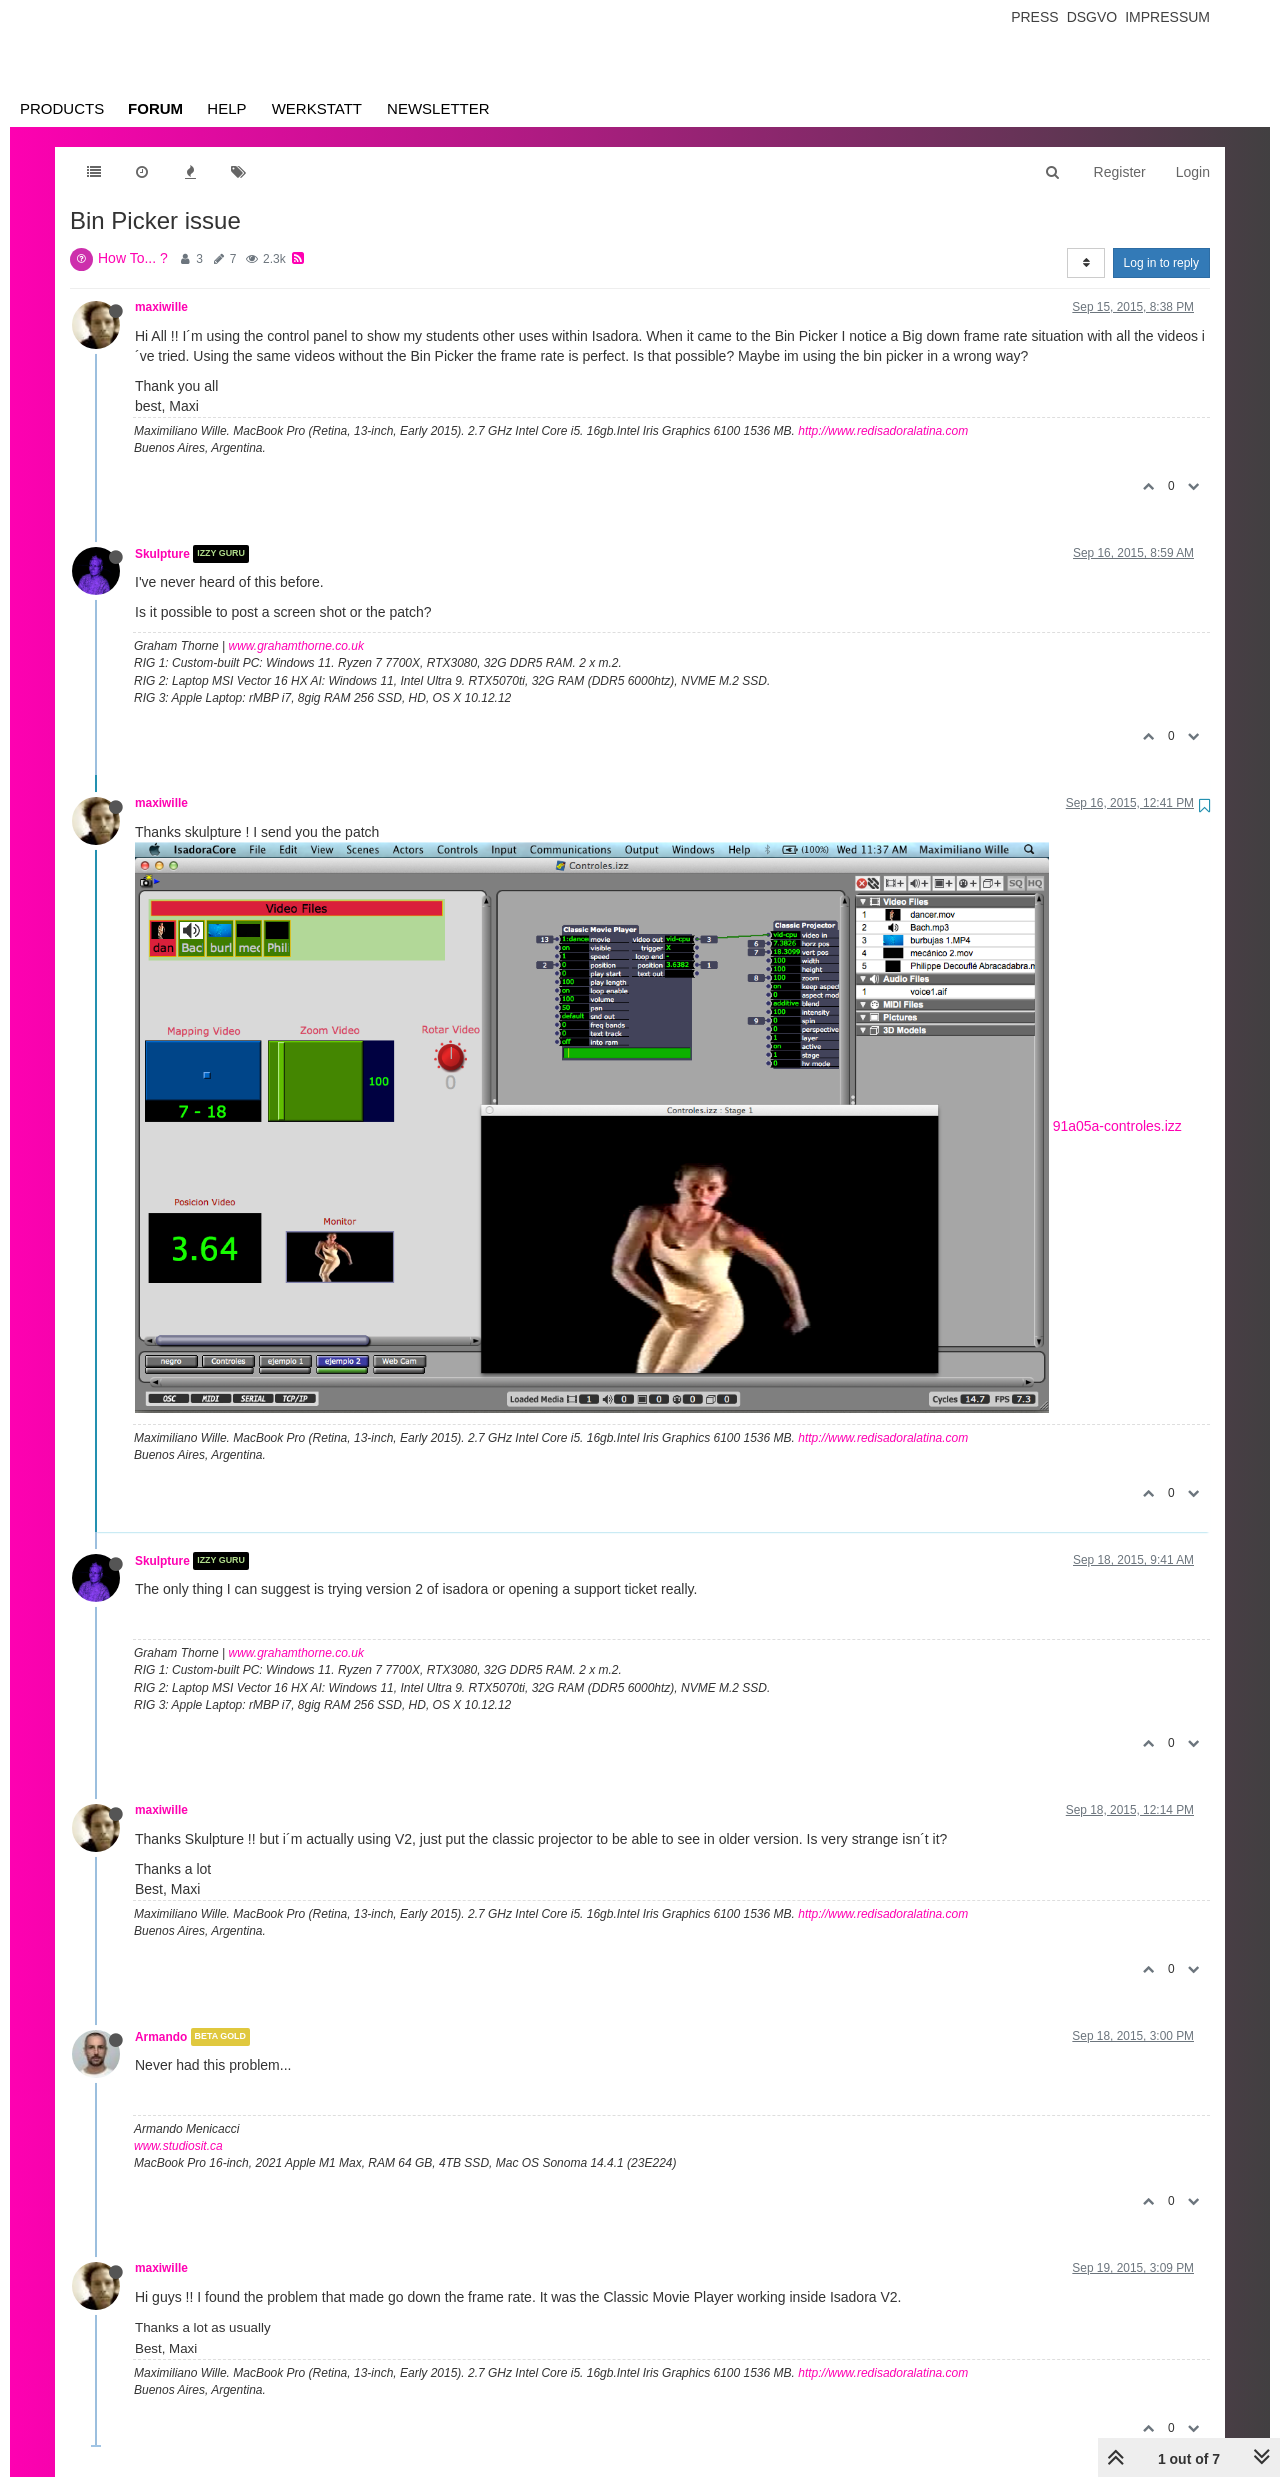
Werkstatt (317, 108)
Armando (161, 2037)
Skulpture (162, 554)
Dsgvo (1092, 17)
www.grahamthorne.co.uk (296, 646)
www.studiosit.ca (178, 2146)
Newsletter (438, 108)
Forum (155, 108)
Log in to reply (1161, 263)
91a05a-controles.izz (1117, 1126)
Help (226, 108)
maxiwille (161, 307)
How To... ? (133, 258)
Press (1034, 17)
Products (62, 108)
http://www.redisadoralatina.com (883, 431)
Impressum (1167, 17)
